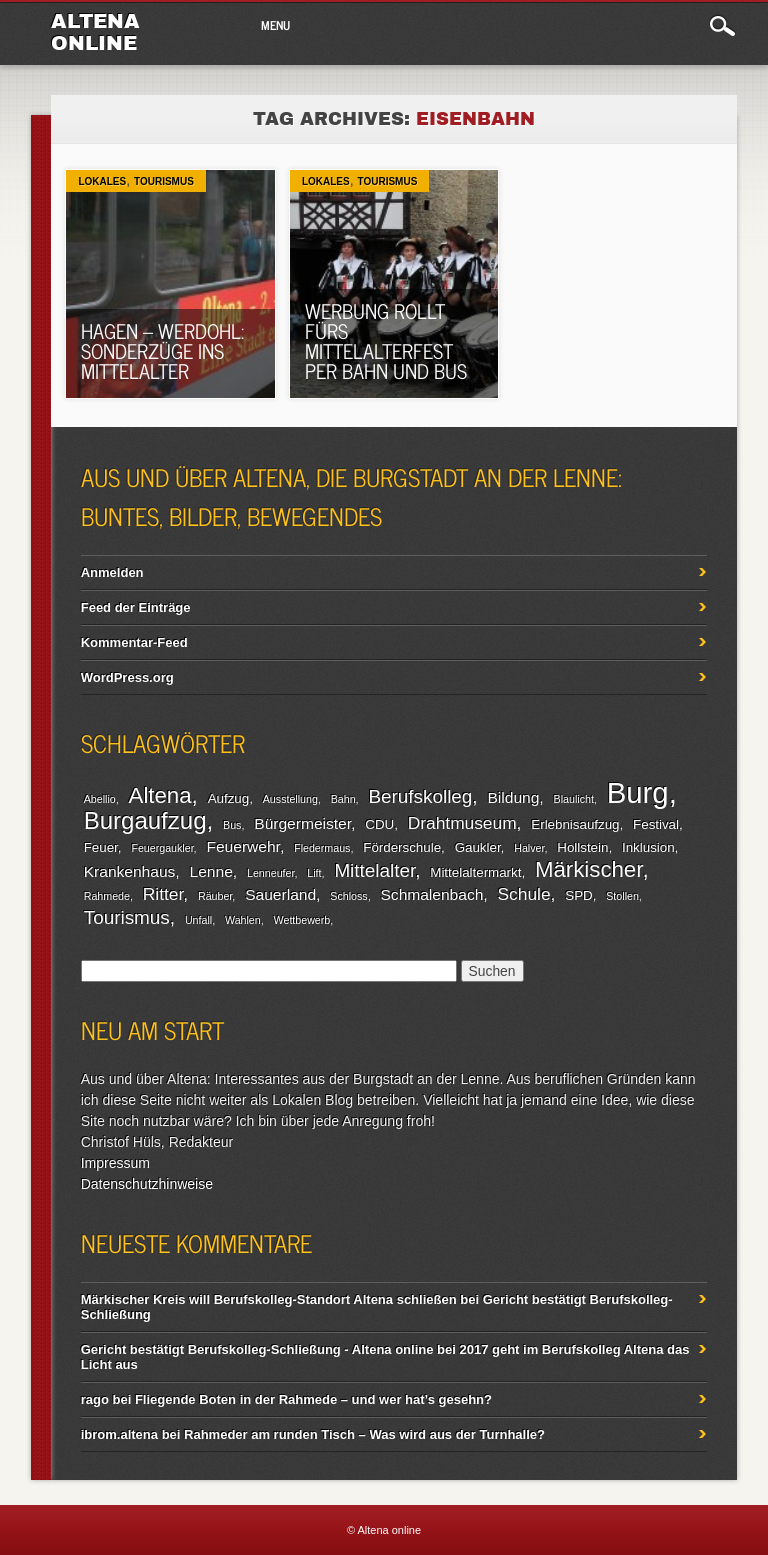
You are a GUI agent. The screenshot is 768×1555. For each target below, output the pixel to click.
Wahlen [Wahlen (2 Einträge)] (243, 920)
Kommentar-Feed (134, 642)
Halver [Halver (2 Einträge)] (529, 848)
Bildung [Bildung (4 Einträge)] (513, 797)
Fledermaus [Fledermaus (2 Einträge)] (322, 848)
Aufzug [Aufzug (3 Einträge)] (229, 798)
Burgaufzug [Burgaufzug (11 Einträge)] (145, 820)
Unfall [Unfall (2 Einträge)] (198, 920)
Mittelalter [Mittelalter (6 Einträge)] (374, 870)
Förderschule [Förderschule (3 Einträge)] (402, 847)
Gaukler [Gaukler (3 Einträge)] (478, 847)
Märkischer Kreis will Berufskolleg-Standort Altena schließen (269, 1299)
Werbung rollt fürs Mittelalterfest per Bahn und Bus (386, 340)
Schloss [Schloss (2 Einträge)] (348, 896)
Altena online (95, 32)
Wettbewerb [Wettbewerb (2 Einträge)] (302, 920)
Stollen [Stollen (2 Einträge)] (622, 896)
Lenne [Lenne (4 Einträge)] (211, 871)
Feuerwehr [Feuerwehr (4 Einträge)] (242, 846)
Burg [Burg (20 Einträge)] (638, 792)
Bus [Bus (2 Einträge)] (232, 825)
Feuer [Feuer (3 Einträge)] (101, 847)
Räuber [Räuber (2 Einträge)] (215, 896)
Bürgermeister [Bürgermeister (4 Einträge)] (302, 823)
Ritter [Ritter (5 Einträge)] (163, 894)
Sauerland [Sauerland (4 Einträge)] (280, 894)
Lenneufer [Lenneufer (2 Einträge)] (270, 873)
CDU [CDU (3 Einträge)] (379, 824)
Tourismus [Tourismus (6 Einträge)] (127, 917)
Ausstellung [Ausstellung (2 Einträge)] (290, 799)
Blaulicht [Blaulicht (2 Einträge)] (574, 799)
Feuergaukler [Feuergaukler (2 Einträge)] (162, 848)
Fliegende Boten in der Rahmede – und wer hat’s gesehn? (313, 1399)
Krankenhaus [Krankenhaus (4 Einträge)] (130, 871)
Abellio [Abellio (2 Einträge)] (100, 799)
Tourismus (164, 181)
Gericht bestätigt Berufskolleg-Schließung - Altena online (257, 1349)
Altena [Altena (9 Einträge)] (160, 795)
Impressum (115, 1163)
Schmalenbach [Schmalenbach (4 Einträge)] (431, 894)
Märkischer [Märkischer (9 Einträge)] (588, 869)
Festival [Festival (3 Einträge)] (656, 824)
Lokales (102, 181)
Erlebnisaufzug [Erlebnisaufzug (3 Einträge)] (575, 824)
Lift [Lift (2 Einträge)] (314, 873)
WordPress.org (127, 677)
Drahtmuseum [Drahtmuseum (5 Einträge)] (462, 823)
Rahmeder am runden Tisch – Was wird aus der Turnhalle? (364, 1434)
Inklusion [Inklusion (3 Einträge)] (648, 847)
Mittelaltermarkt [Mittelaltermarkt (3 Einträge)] (475, 872)
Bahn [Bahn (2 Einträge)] (343, 799)
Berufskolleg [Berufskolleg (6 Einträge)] (420, 796)
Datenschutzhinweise (147, 1184)
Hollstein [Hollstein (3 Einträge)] (582, 847)
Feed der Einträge (136, 607)
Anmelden (112, 572)
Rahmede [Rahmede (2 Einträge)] (107, 896)
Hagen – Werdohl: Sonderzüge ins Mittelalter (162, 350)
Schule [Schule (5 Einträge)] (524, 894)
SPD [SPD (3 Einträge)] (578, 895)
